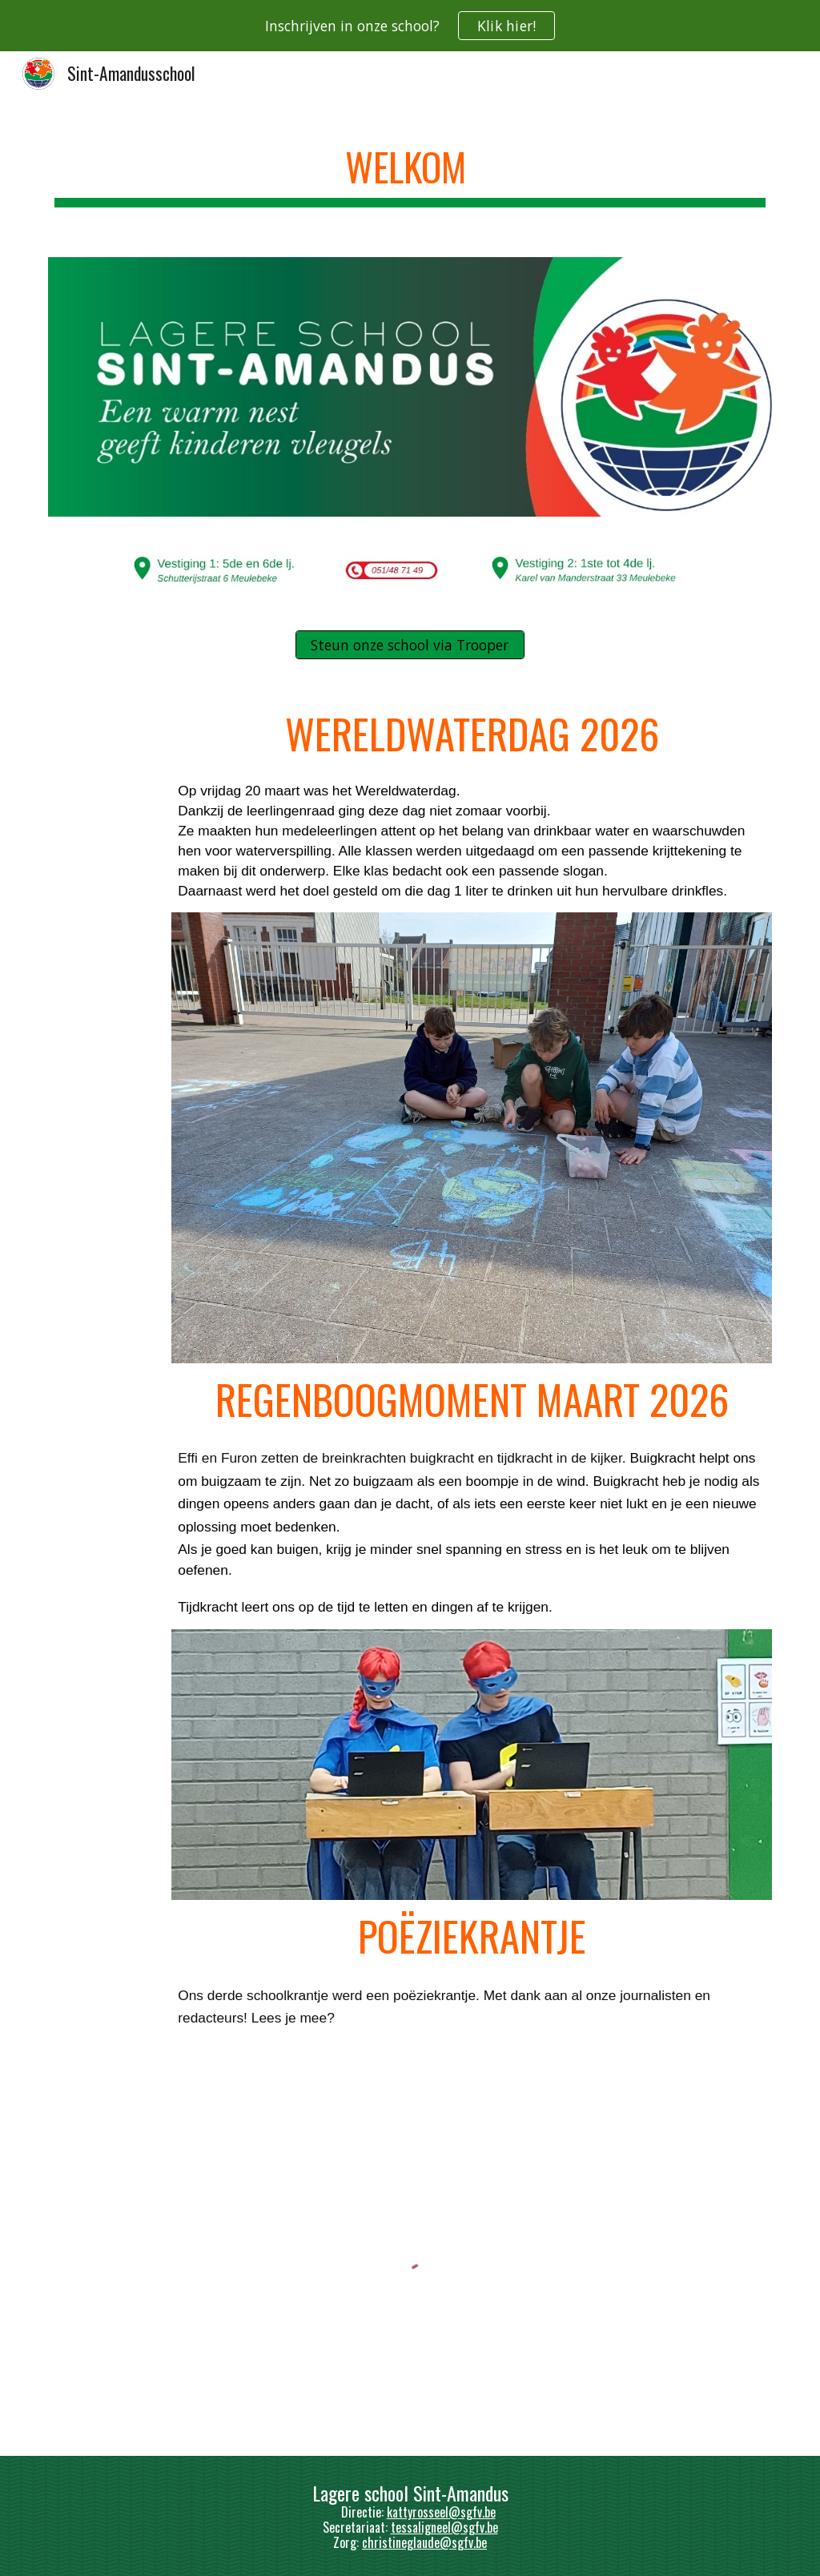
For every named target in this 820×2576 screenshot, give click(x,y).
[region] (410, 25)
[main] (410, 169)
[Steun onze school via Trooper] (410, 645)
